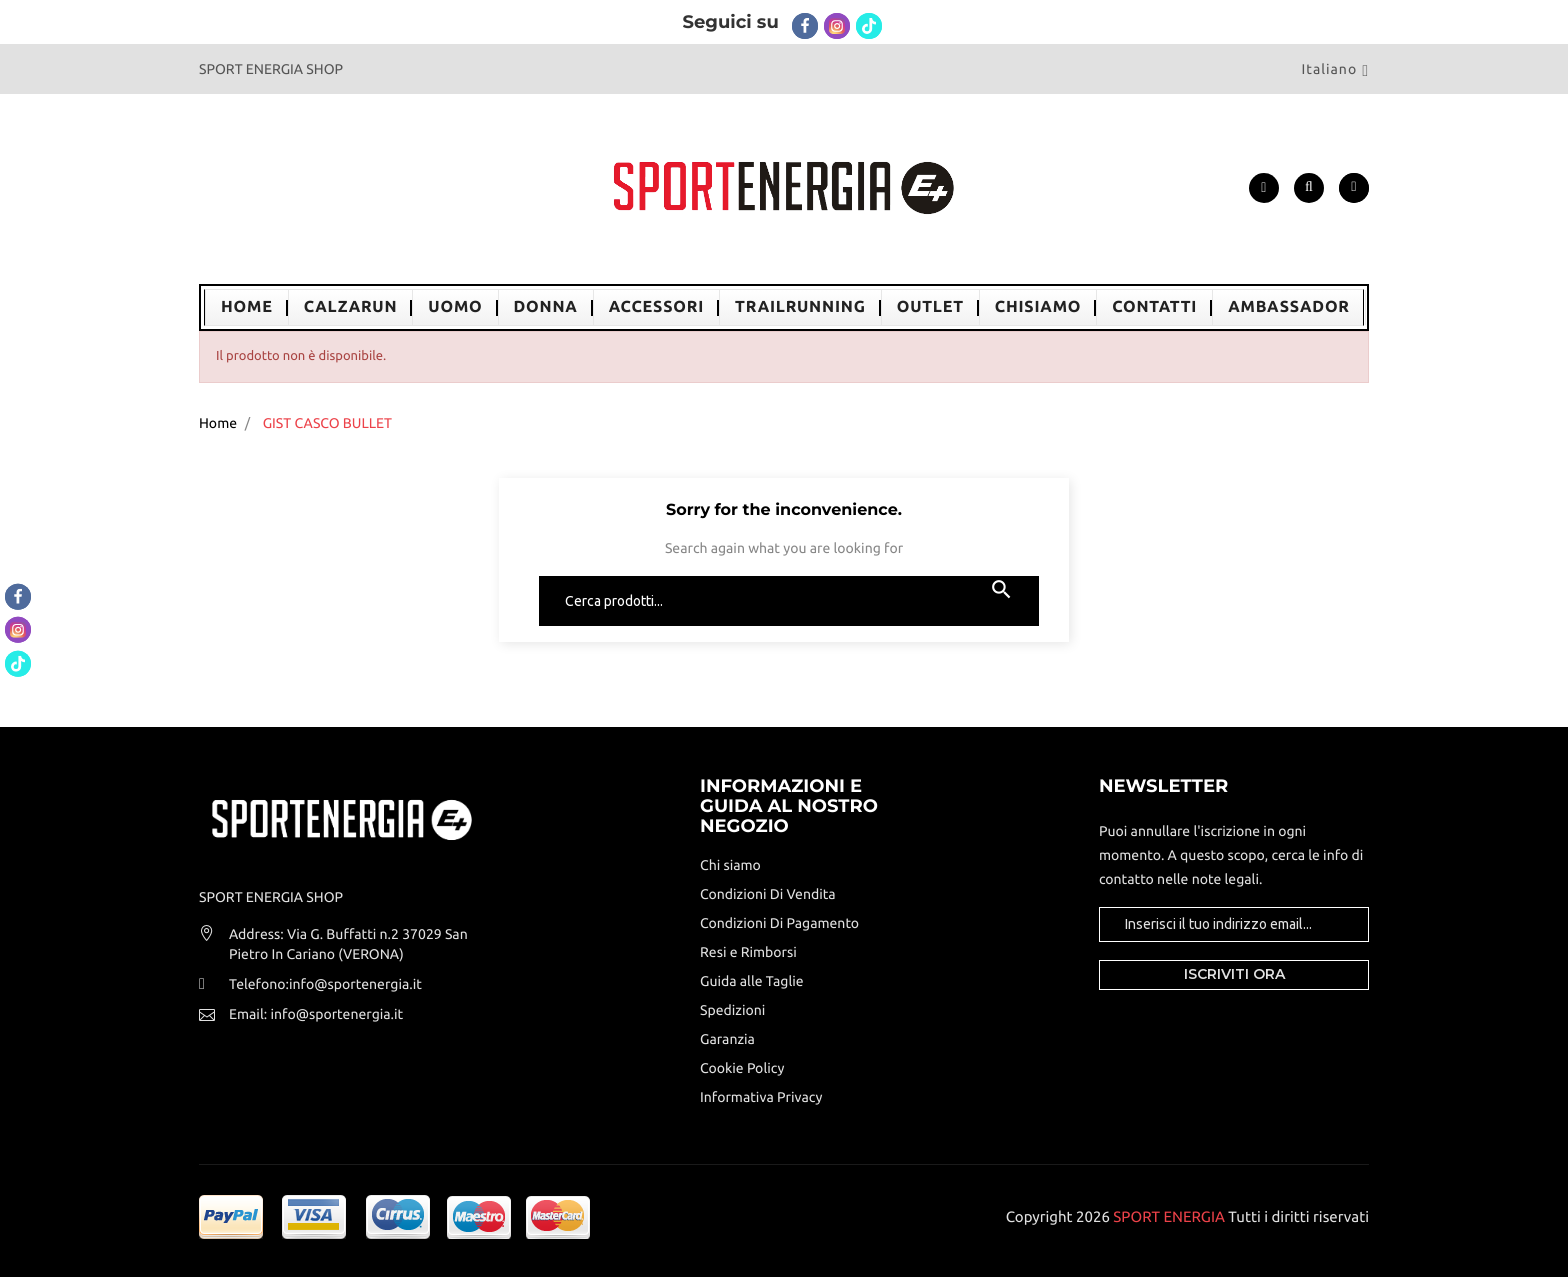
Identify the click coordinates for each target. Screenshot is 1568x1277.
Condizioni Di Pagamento (779, 923)
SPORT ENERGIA (1169, 1216)
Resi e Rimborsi (748, 952)
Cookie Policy (742, 1068)
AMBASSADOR (1289, 307)
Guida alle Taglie (752, 981)
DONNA (546, 307)
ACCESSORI (656, 307)
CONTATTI (1154, 307)
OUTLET (930, 307)
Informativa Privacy (761, 1097)
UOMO (455, 307)
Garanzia (727, 1039)
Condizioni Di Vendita (768, 894)
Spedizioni (732, 1010)
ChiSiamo (1038, 307)
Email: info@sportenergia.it (316, 1014)
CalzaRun (351, 307)
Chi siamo (730, 865)
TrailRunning (800, 307)
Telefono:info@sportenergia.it (325, 984)
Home (247, 307)
